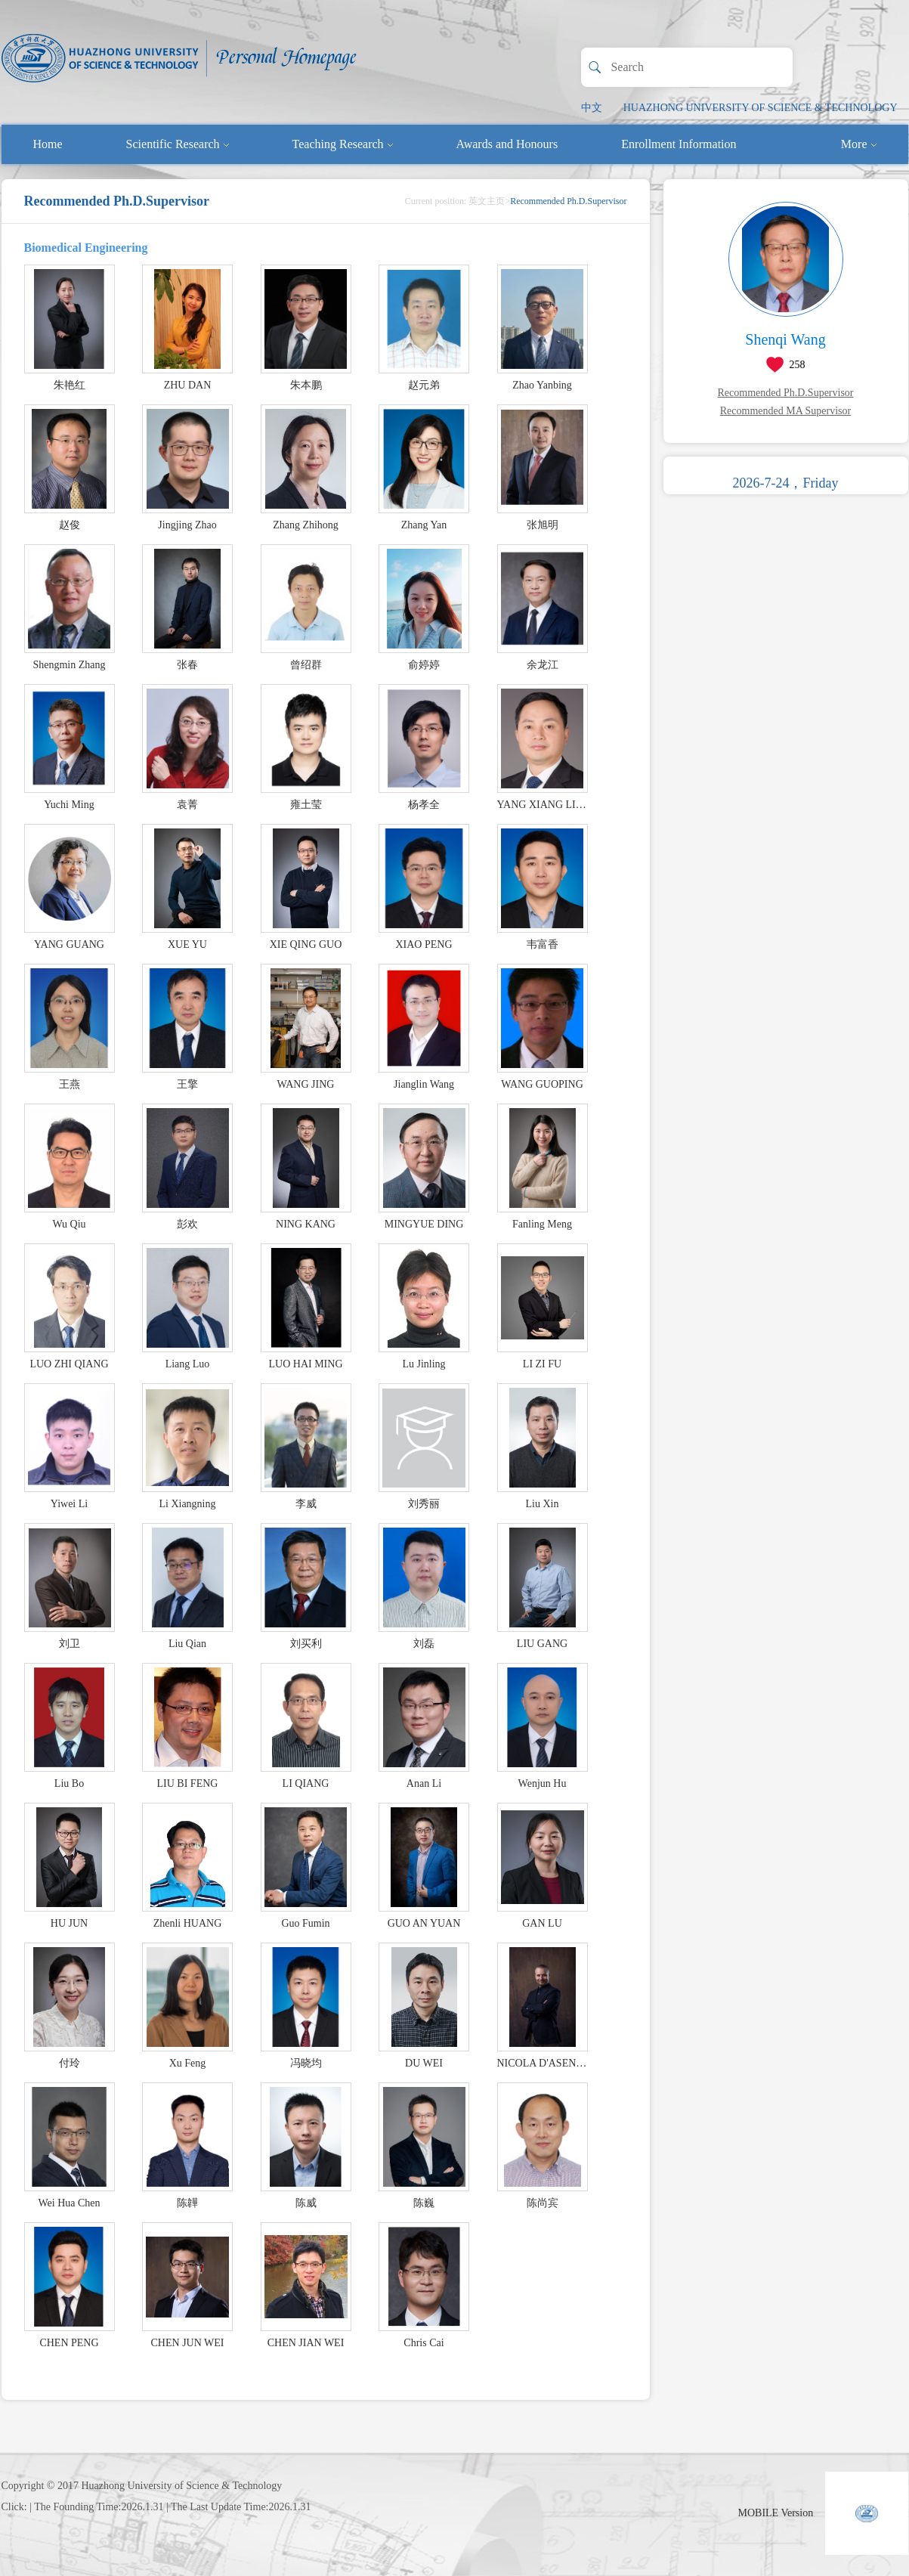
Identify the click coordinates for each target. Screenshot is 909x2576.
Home (48, 144)
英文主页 (486, 201)
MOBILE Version (776, 2513)
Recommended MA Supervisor (785, 410)
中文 (591, 107)
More (859, 144)
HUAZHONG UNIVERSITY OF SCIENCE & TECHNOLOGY (760, 107)
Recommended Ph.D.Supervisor (785, 392)
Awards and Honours (507, 144)
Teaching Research (342, 144)
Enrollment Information (678, 144)
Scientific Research (177, 144)
